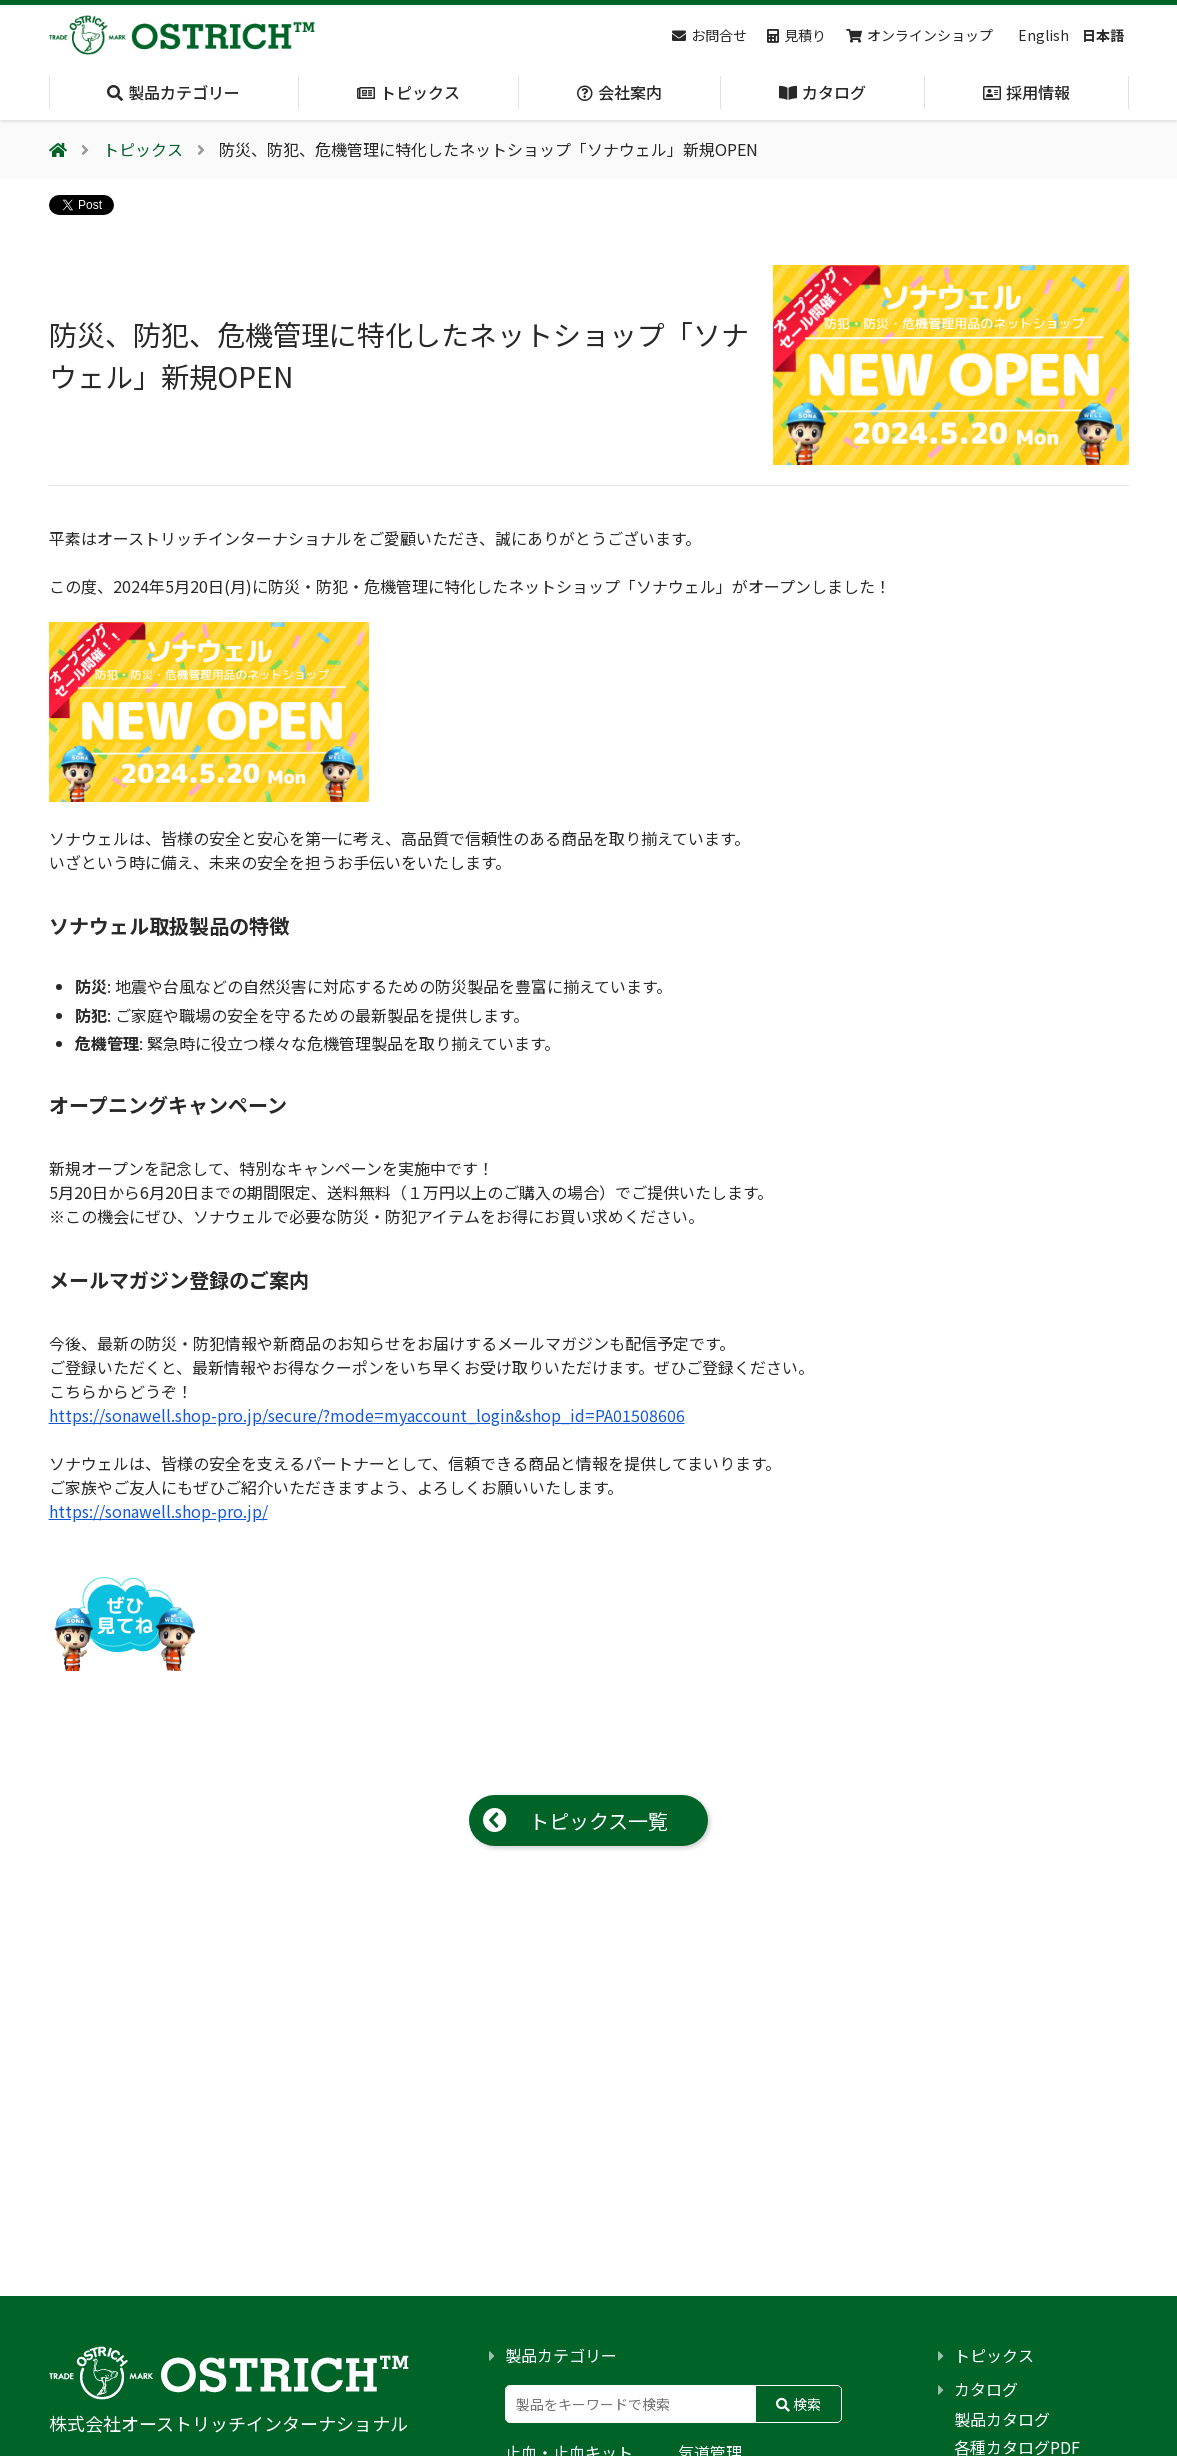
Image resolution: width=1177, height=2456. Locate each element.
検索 (798, 2404)
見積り (796, 35)
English (1043, 35)
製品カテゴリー (561, 2355)
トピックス (994, 2355)
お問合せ (709, 35)
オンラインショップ (919, 35)
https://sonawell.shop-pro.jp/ (158, 1511)
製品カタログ (1002, 2419)
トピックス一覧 (598, 1820)
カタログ (986, 2389)
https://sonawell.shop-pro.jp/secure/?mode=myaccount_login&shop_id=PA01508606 (367, 1415)
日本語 (1103, 35)
